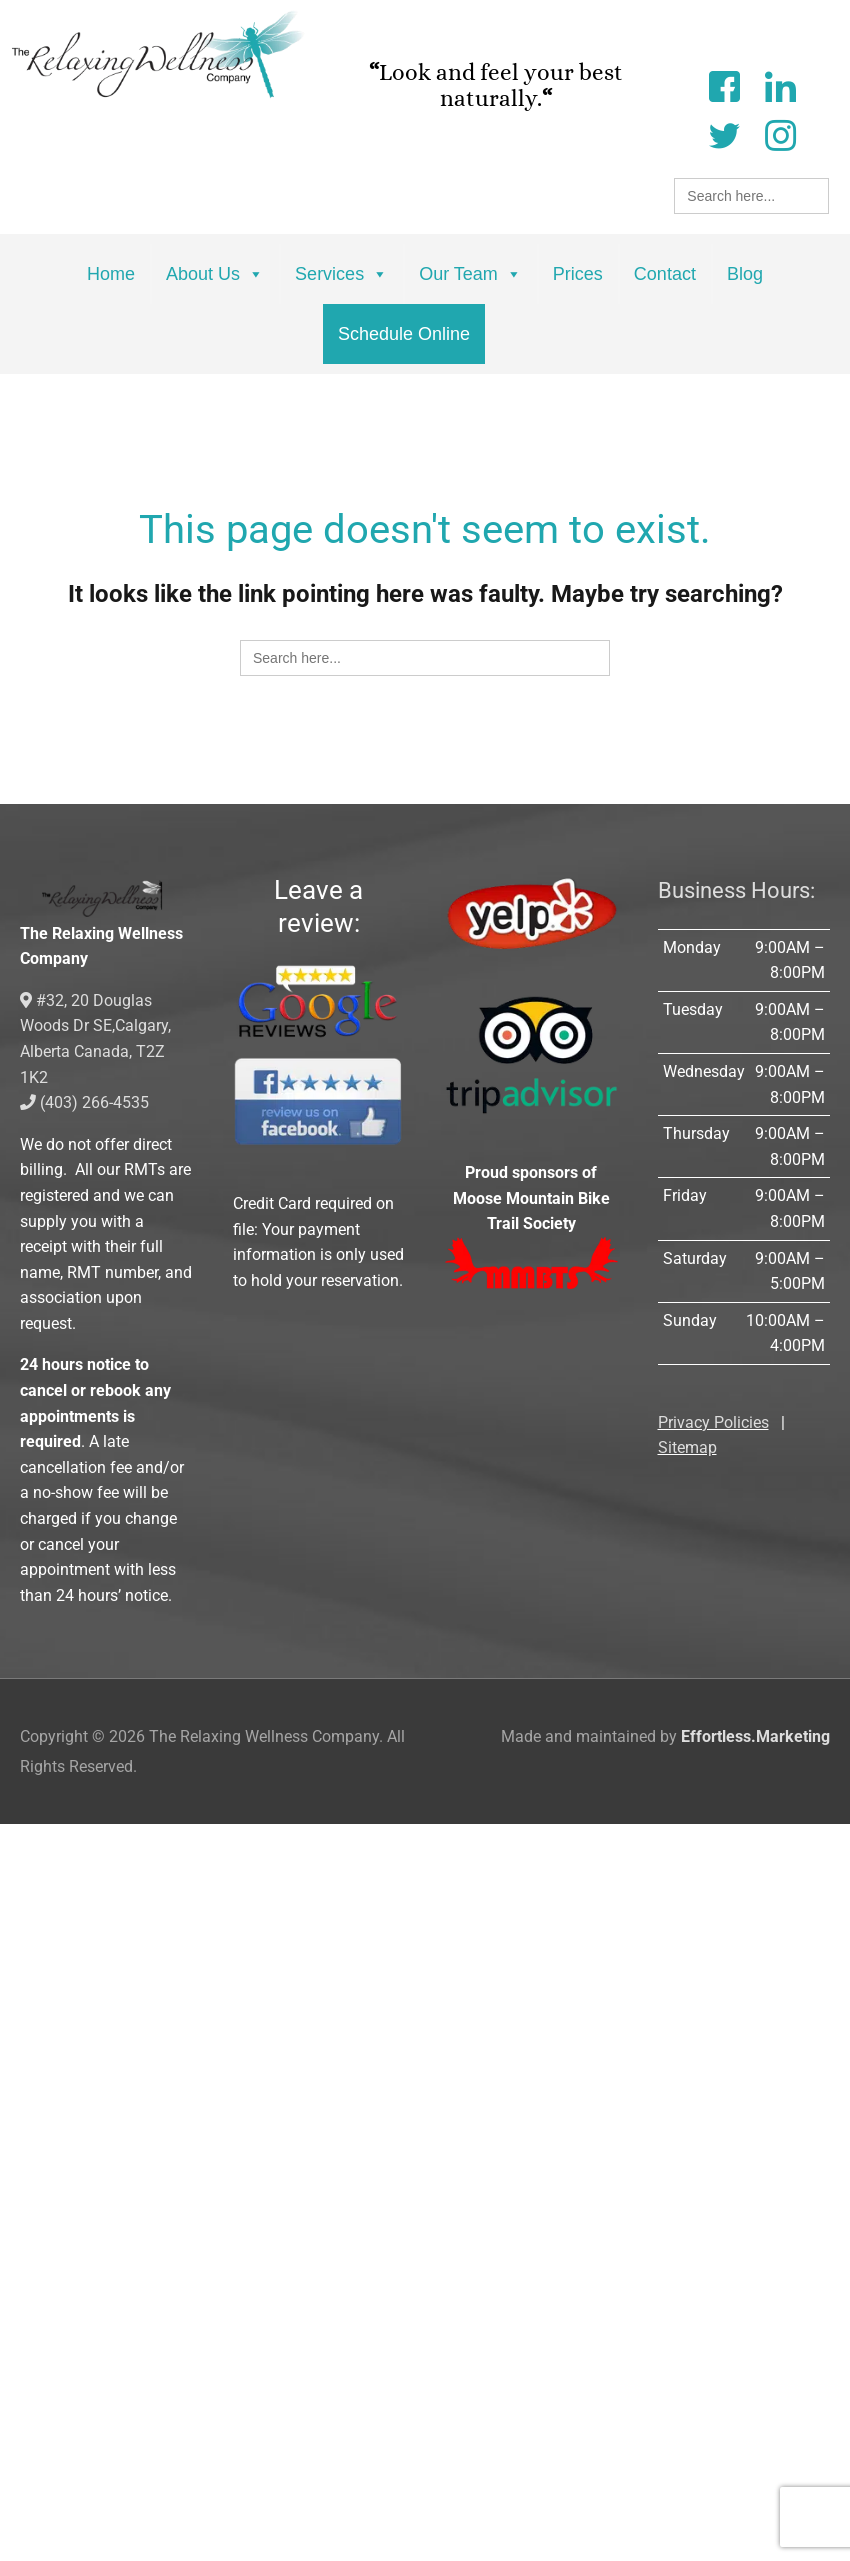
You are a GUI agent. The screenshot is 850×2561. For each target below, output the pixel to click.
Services (341, 274)
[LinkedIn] (780, 84)
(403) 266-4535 (84, 1102)
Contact (665, 274)
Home (111, 274)
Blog (745, 274)
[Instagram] (780, 133)
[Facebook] (724, 84)
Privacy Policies (713, 1422)
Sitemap (687, 1447)
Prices (578, 274)
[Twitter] (724, 133)
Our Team (470, 274)
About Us (215, 274)
